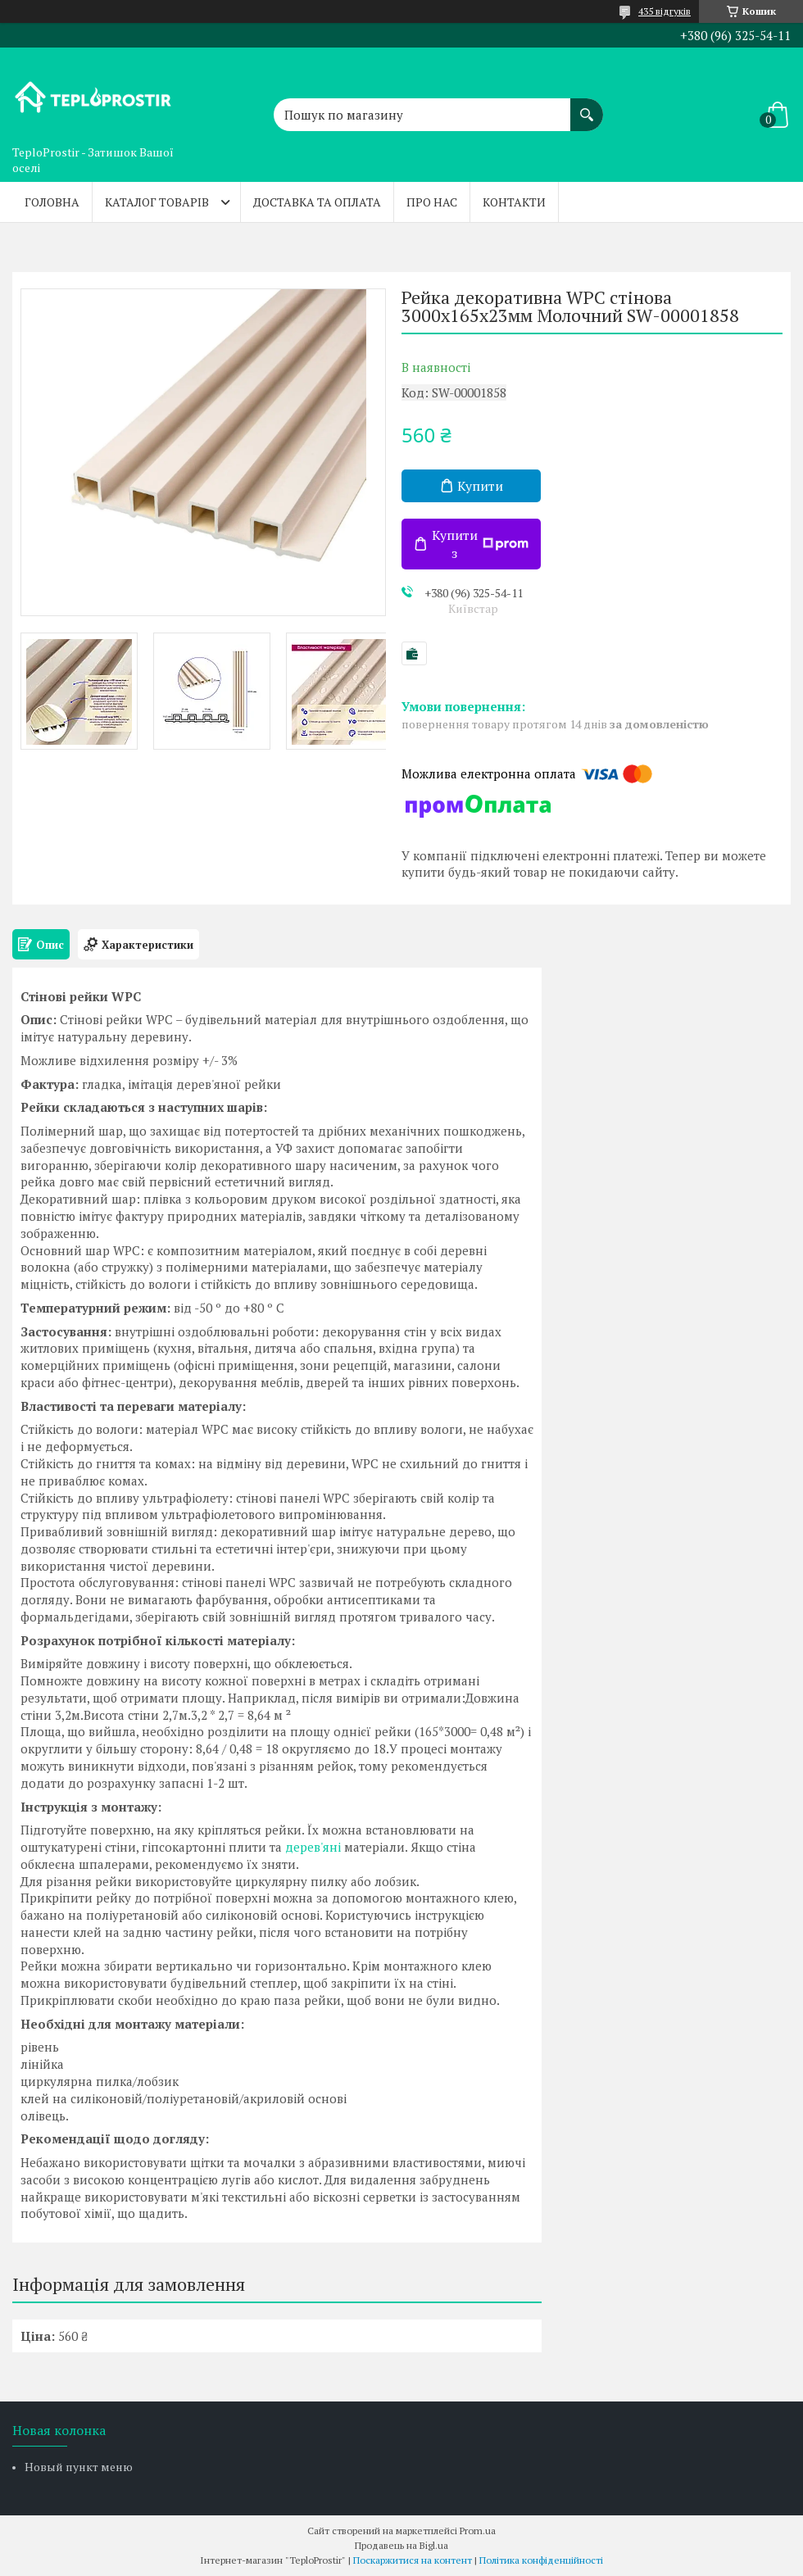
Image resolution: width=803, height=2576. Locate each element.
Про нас (431, 202)
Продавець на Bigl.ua (401, 2545)
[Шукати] (586, 106)
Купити (480, 486)
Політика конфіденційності (541, 2560)
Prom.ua (478, 2530)
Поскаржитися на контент (412, 2560)
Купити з (480, 544)
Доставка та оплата (317, 202)
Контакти (514, 202)
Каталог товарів (157, 202)
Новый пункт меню (79, 2466)
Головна (52, 202)
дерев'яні (313, 1847)
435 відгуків (664, 11)
